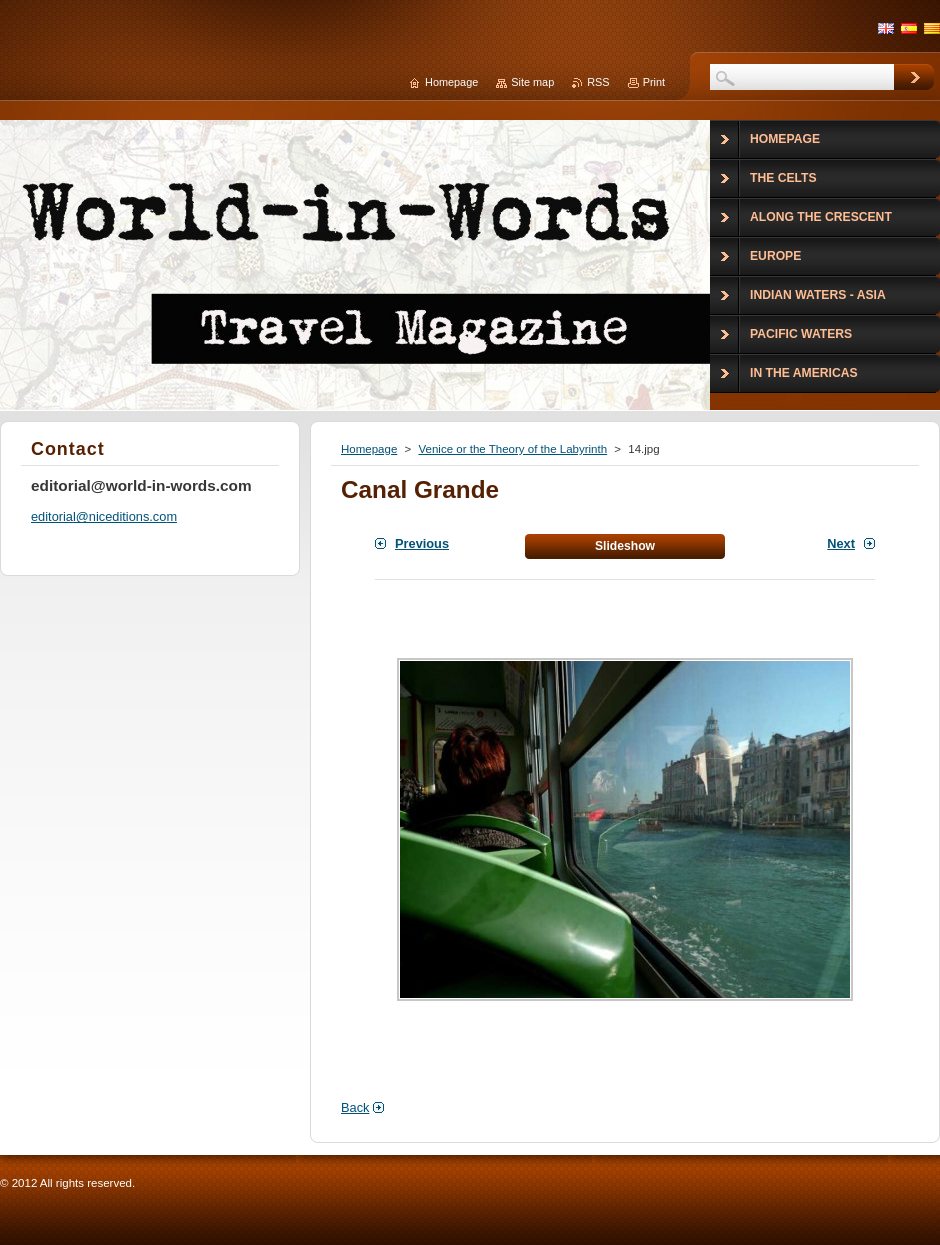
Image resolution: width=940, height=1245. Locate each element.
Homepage (369, 449)
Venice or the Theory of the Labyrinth (512, 449)
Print (654, 82)
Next (841, 543)
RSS (598, 82)
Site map (532, 82)
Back (355, 1107)
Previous (422, 543)
